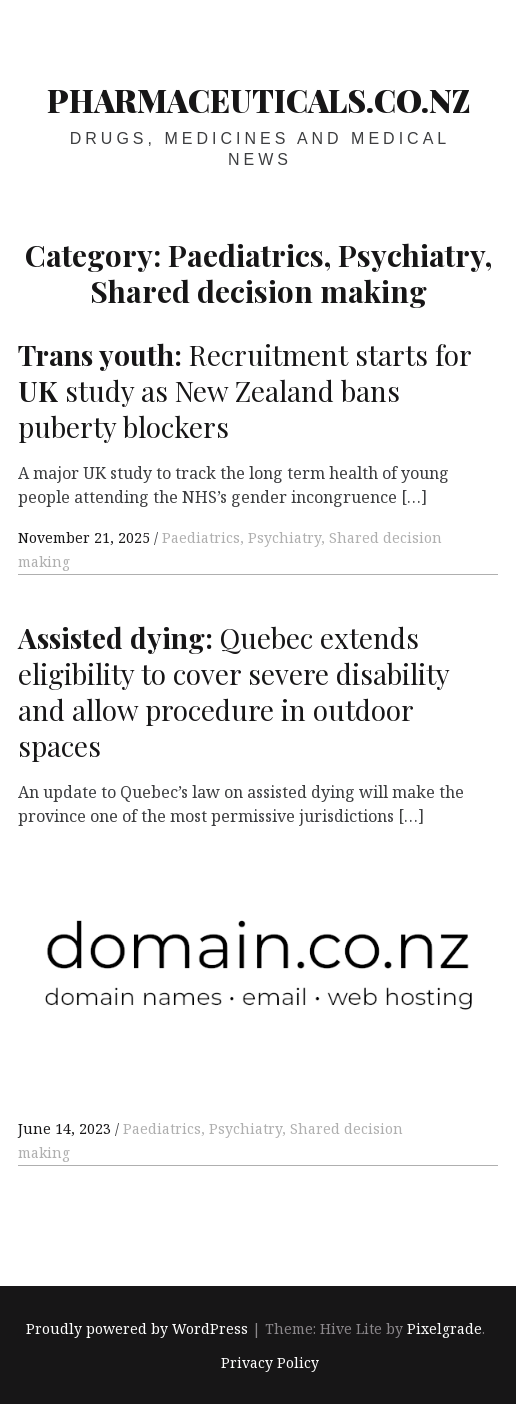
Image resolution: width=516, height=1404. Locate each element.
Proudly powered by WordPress (137, 1328)
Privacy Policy (270, 1362)
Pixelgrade (444, 1328)
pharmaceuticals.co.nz (258, 100)
